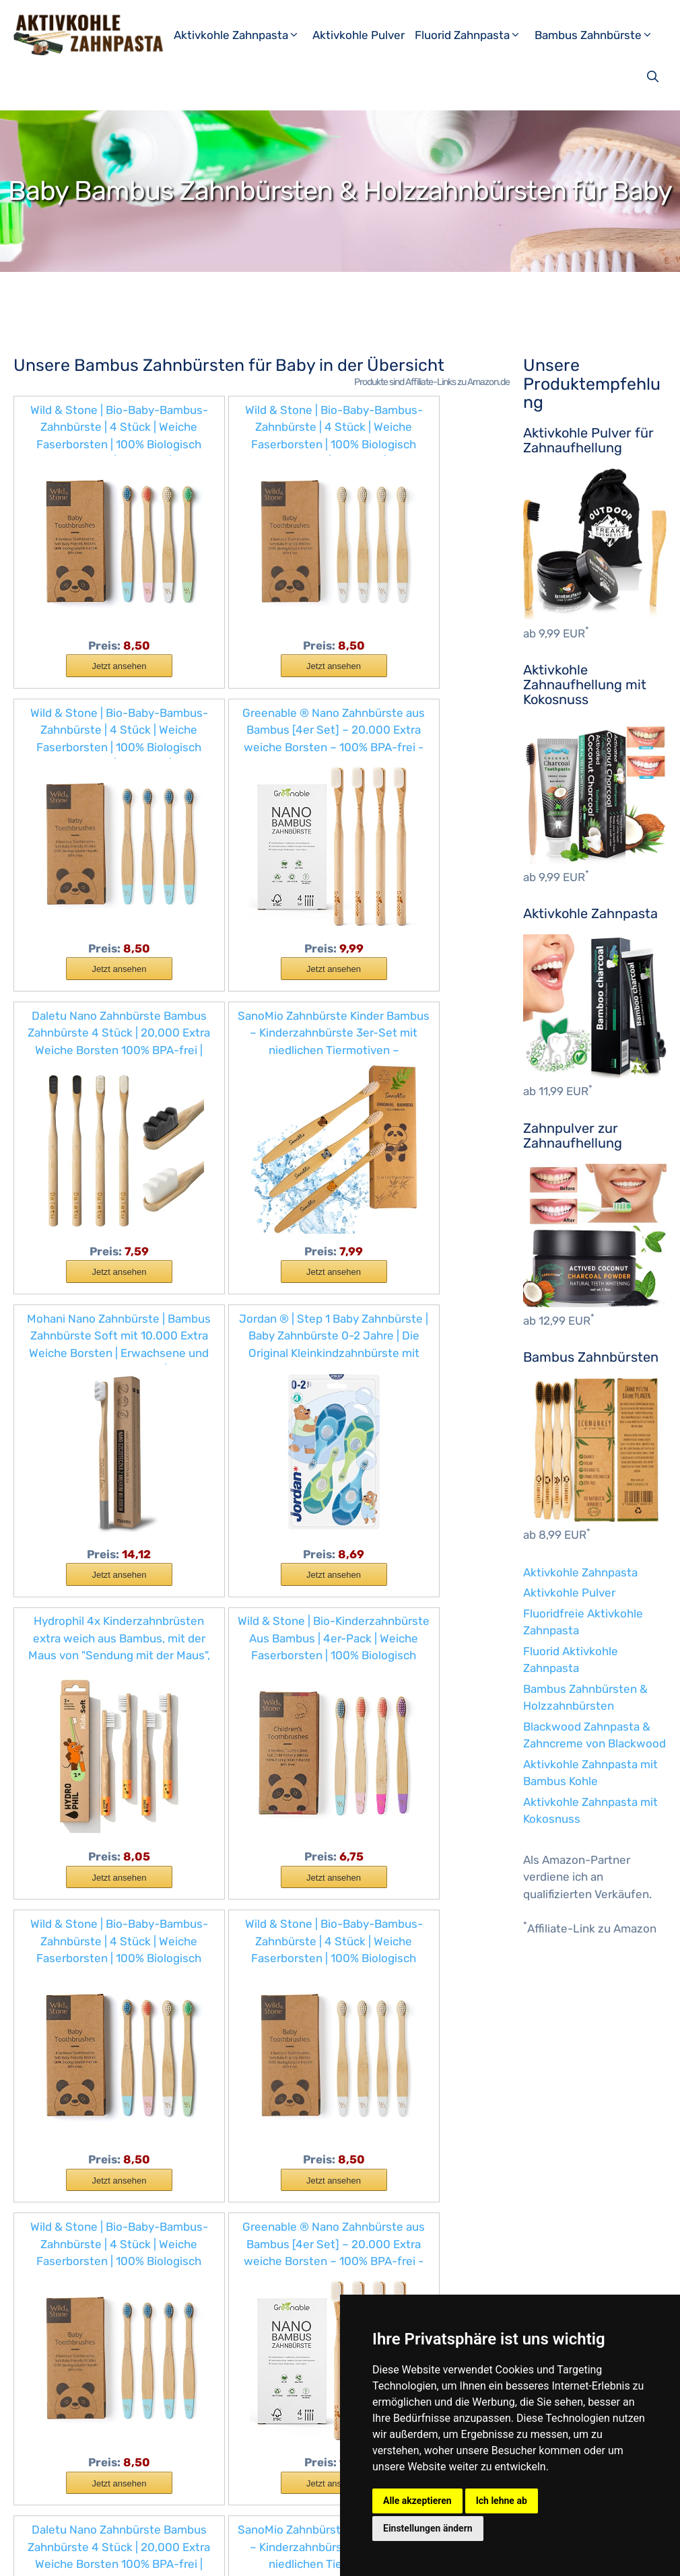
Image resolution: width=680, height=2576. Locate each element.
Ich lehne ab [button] (501, 2500)
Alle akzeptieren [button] (417, 2500)
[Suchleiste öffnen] (654, 77)
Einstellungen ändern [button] (428, 2528)
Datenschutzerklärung (244, 2555)
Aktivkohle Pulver (358, 35)
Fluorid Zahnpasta (473, 35)
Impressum (157, 2555)
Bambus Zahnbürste (599, 35)
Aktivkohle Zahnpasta (242, 35)
